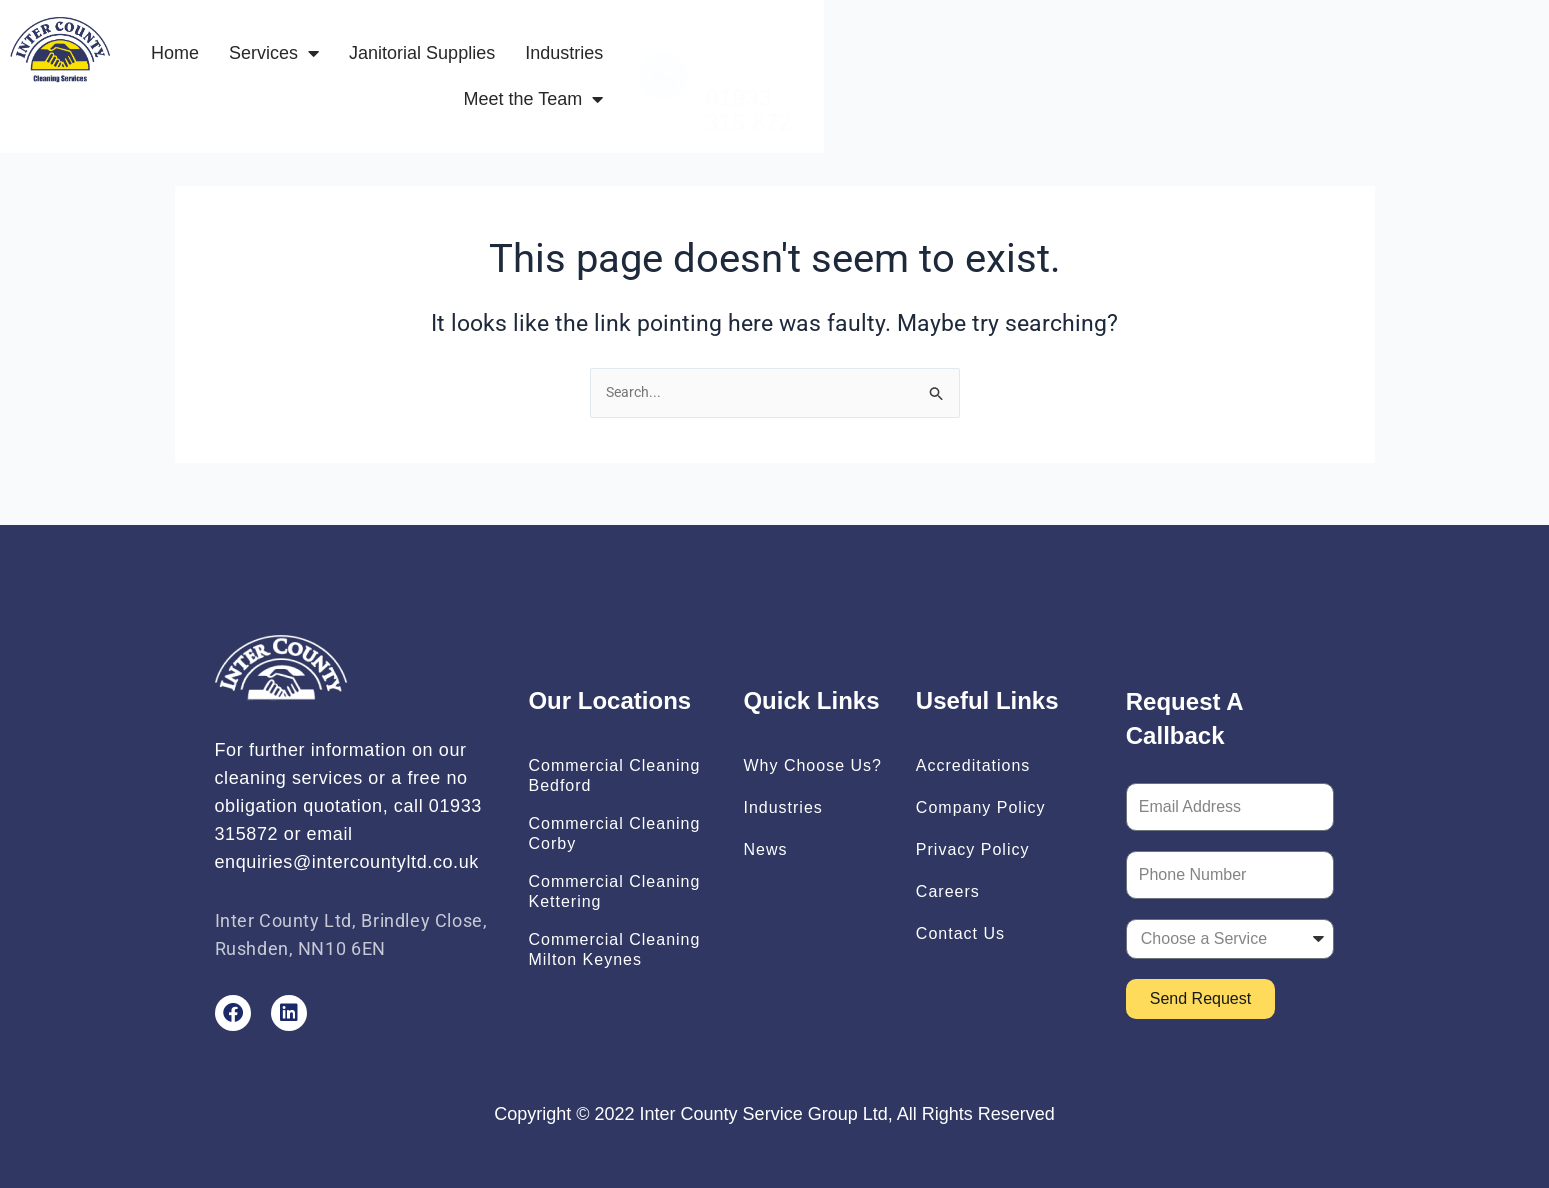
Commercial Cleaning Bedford (614, 775)
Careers (948, 891)
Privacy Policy (973, 849)
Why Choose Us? (812, 765)
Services (549, 63)
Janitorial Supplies (698, 63)
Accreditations (973, 765)
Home (450, 63)
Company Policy (981, 807)
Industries (840, 63)
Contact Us (960, 933)
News (765, 849)
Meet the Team (979, 63)
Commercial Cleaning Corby (614, 833)
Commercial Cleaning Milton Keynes (614, 949)
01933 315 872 (1246, 84)
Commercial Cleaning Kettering (614, 891)
